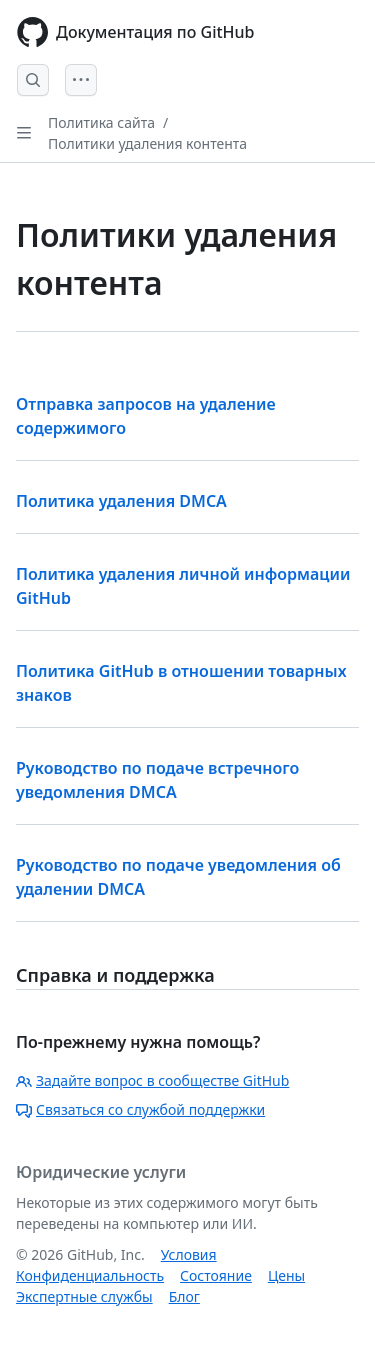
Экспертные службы (84, 1296)
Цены (286, 1275)
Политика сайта (101, 122)
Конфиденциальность (90, 1275)
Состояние (216, 1275)
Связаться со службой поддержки (140, 1109)
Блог (184, 1296)
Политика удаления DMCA (121, 501)
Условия (189, 1254)
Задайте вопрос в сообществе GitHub (152, 1080)
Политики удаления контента (147, 143)
